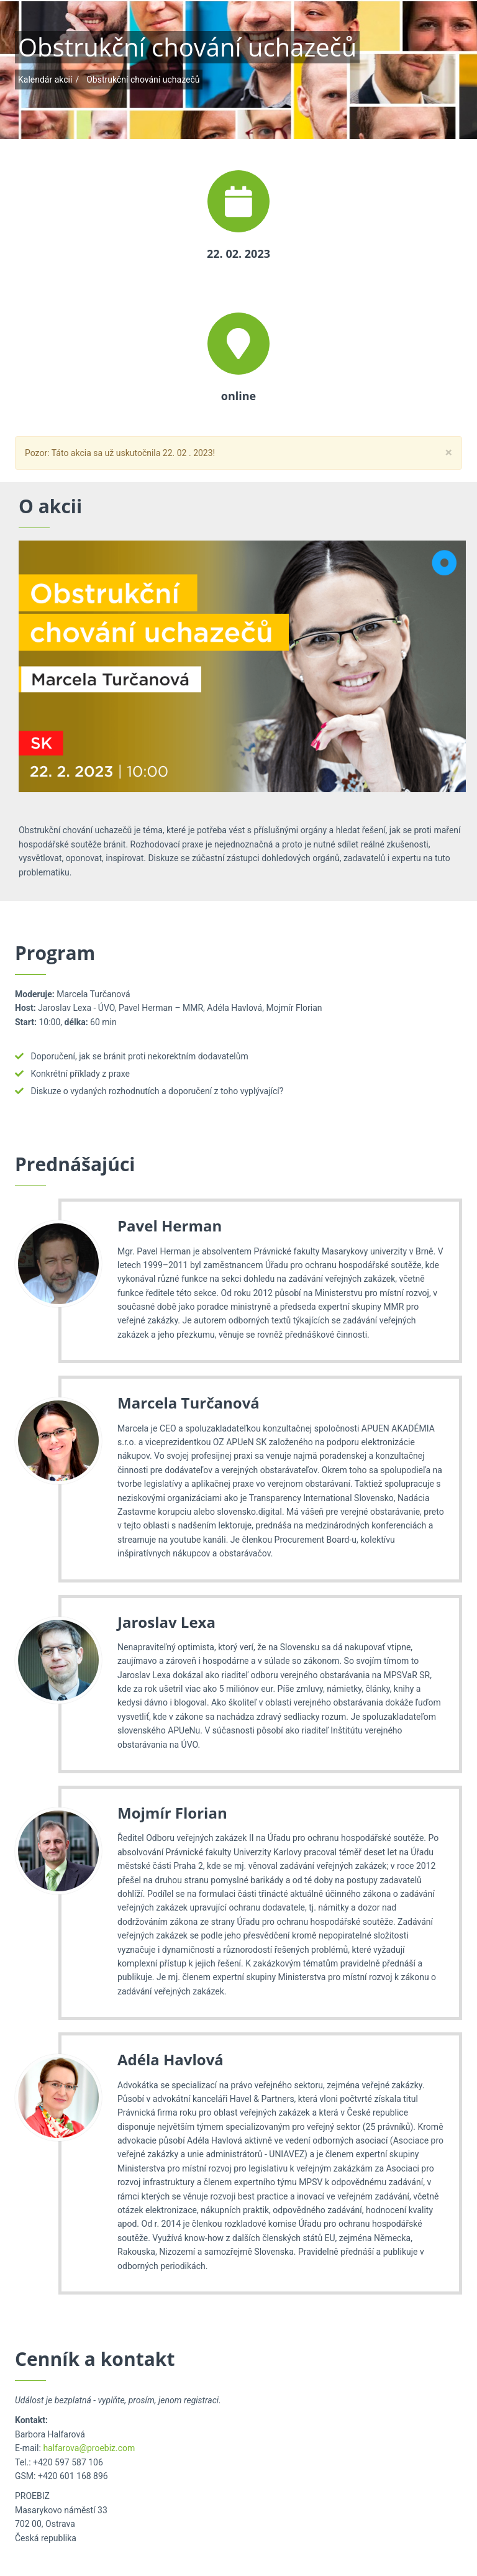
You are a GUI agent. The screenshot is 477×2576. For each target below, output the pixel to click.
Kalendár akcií (45, 79)
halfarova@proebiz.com (89, 2448)
